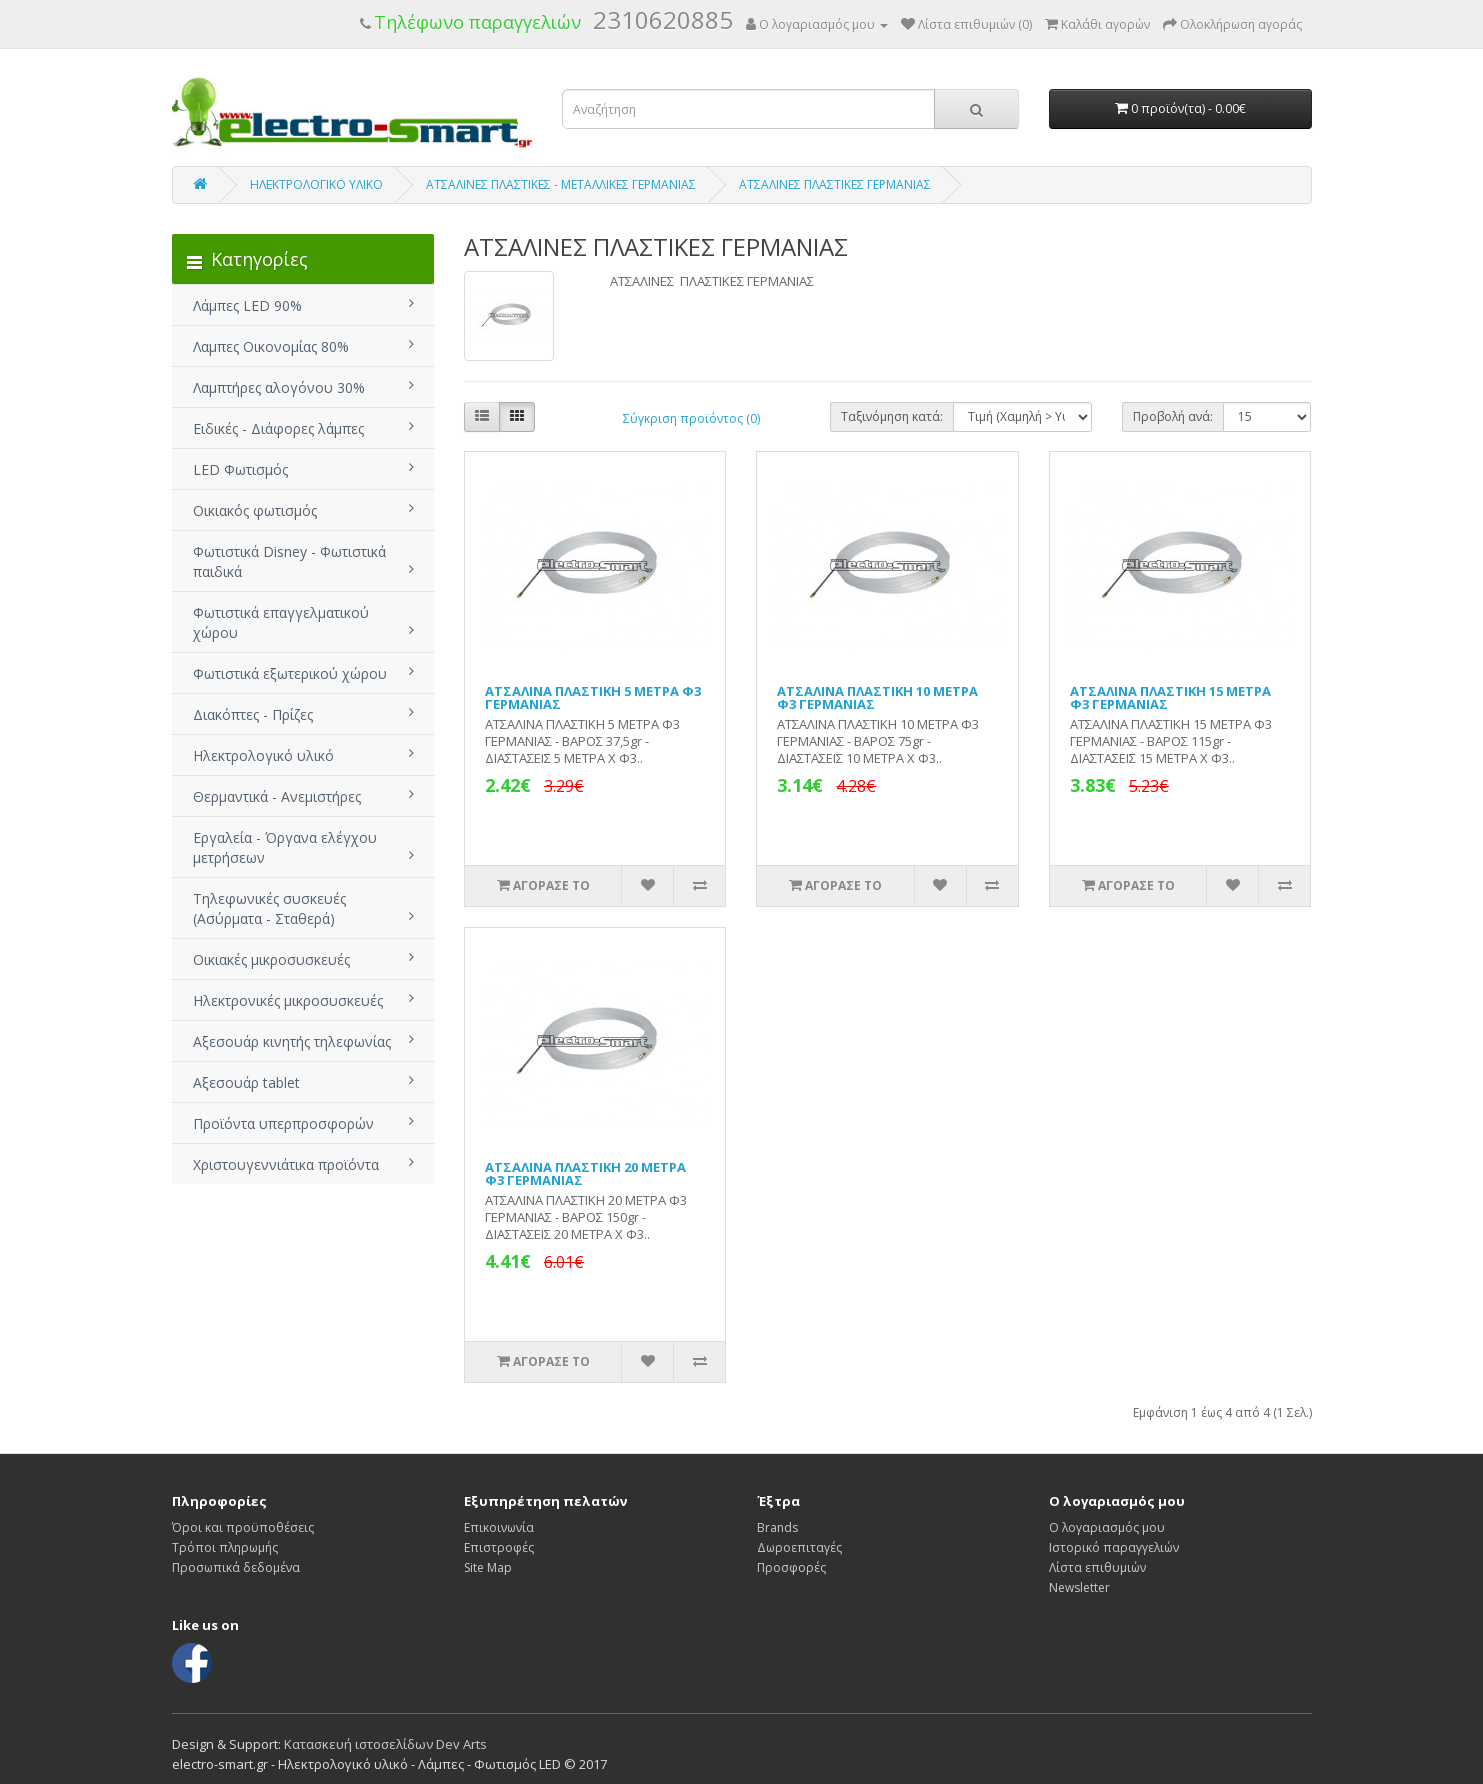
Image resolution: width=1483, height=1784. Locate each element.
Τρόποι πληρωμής (225, 1547)
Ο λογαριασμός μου (1107, 1527)
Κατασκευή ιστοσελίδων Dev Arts (385, 1744)
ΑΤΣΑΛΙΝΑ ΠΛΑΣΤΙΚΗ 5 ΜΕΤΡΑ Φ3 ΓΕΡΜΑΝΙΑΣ (593, 697)
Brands (777, 1527)
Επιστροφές (499, 1547)
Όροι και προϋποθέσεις (243, 1527)
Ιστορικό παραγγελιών (1114, 1547)
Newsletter (1079, 1587)
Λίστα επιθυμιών (1097, 1567)
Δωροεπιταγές (799, 1547)
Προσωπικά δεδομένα (236, 1567)
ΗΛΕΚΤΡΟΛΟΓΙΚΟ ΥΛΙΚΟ (316, 184)
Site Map (488, 1567)
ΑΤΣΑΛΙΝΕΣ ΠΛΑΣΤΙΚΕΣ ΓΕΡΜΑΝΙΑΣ (835, 184)
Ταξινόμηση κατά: (892, 416)
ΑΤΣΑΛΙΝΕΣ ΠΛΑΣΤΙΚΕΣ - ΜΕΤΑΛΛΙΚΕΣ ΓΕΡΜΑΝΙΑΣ (561, 184)
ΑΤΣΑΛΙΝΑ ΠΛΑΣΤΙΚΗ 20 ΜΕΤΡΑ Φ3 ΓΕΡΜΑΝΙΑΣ (585, 1173)
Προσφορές (791, 1567)
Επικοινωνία (499, 1527)
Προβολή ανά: (1173, 416)
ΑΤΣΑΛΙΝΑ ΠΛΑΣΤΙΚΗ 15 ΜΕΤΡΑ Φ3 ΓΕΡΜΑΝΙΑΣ (1170, 697)
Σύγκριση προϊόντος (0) (691, 418)
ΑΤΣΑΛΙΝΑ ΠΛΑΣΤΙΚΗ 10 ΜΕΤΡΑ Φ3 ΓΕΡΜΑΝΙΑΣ (877, 697)
